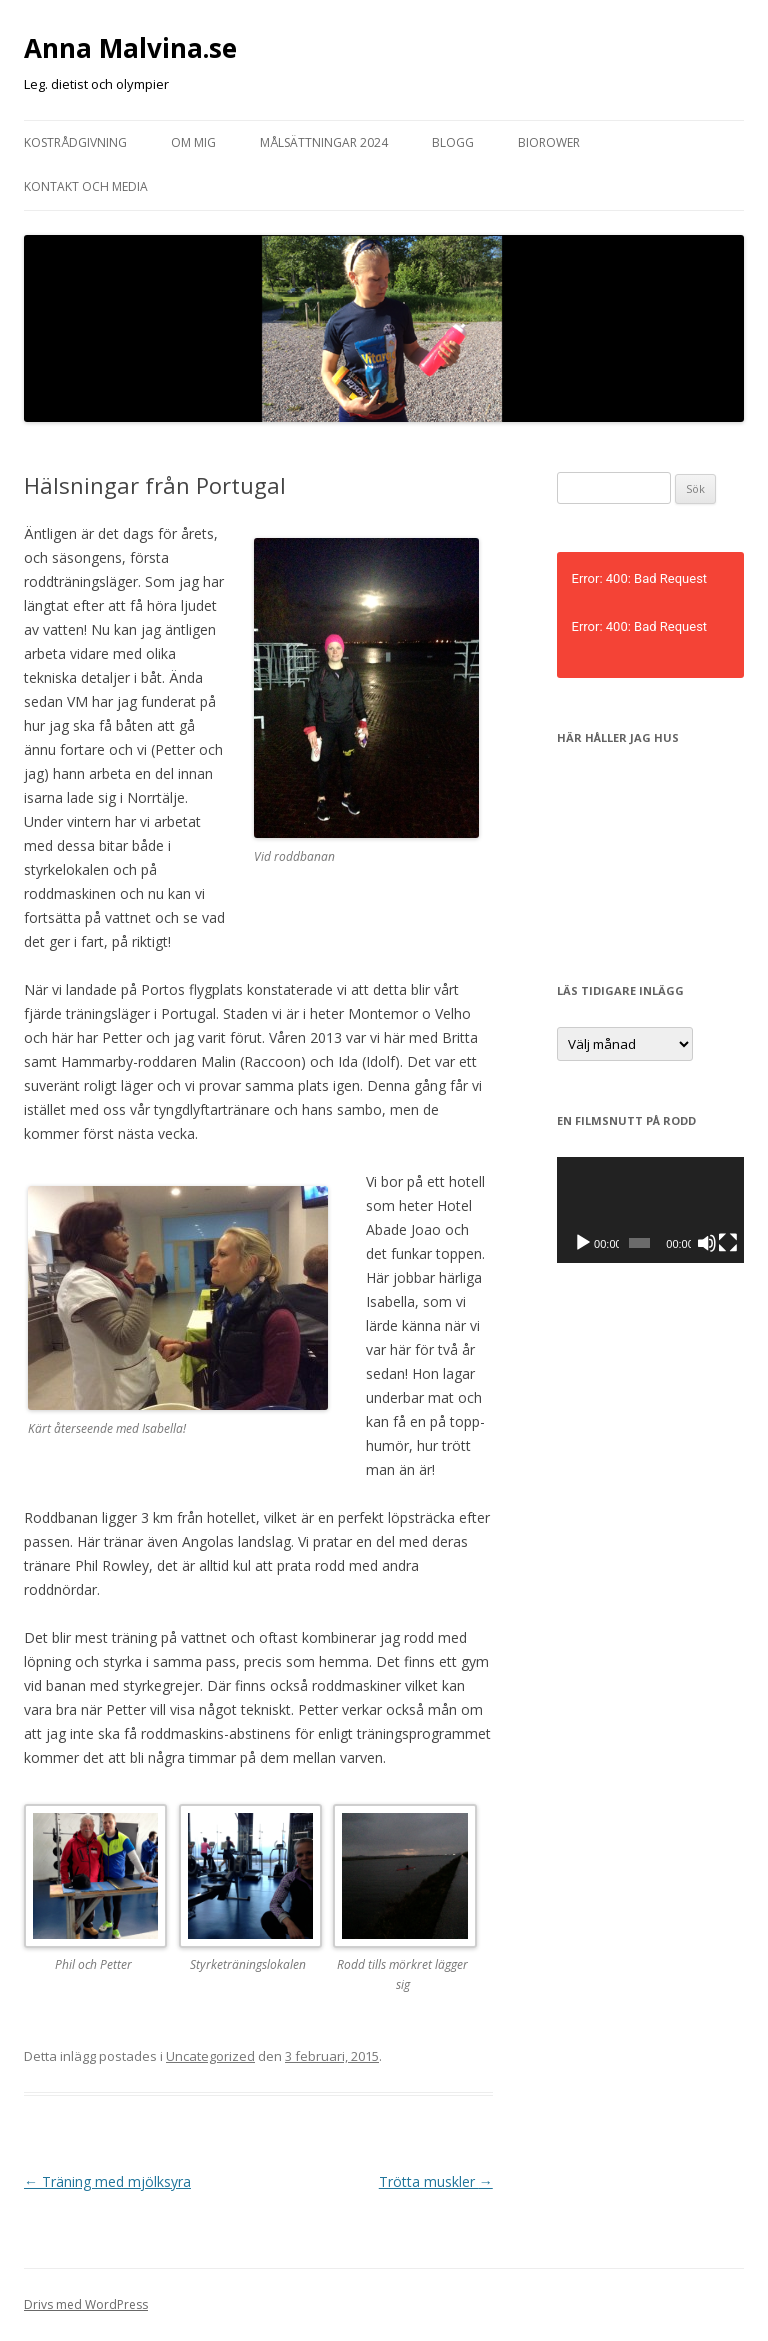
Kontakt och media (86, 186)
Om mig (193, 142)
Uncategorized (210, 2056)
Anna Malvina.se (130, 48)
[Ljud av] (707, 1243)
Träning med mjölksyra (107, 2181)
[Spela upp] (583, 1243)
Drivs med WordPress (86, 2304)
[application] (651, 1209)
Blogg (453, 142)
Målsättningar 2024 (324, 142)
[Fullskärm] (728, 1243)
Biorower (549, 142)
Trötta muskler (436, 2181)
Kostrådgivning (75, 142)
